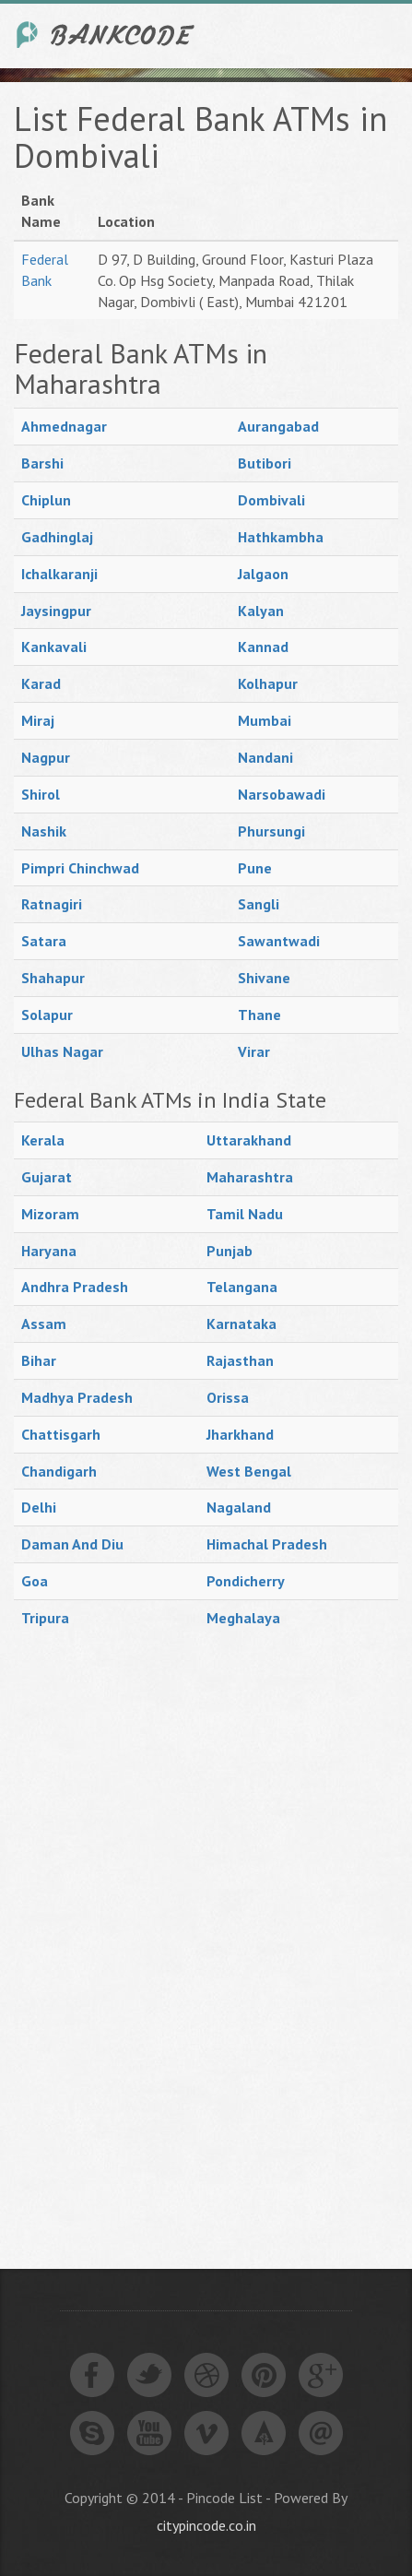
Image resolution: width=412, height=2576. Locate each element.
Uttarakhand (248, 1140)
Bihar (38, 1360)
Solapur (47, 1014)
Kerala (43, 1140)
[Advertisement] (152, 1931)
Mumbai (264, 720)
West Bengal (248, 1471)
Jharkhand (240, 1434)
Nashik (43, 831)
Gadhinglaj (57, 537)
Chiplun (46, 500)
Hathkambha (281, 537)
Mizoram (50, 1214)
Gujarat (46, 1177)
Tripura (45, 1618)
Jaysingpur (56, 610)
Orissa (227, 1397)
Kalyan (261, 610)
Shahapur (53, 977)
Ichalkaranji (59, 573)
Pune (255, 868)
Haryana (49, 1250)
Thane (259, 1014)
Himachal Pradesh (266, 1544)
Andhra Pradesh (74, 1286)
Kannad (263, 646)
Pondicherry (245, 1581)
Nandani (265, 757)
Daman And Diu (72, 1544)
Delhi (38, 1507)
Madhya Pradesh (77, 1397)
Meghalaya (243, 1618)
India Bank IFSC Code (106, 34)
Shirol (40, 794)
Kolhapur (268, 683)
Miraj (37, 720)
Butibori (264, 463)
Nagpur (45, 757)
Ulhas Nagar (62, 1051)
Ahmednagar (64, 426)
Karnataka (241, 1323)
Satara (43, 941)
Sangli (258, 904)
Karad (41, 683)
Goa (34, 1581)
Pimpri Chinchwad (80, 868)
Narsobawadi (281, 794)
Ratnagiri (51, 904)
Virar (254, 1051)
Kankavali (54, 646)
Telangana (241, 1286)
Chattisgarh (60, 1434)
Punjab (229, 1250)
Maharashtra (249, 1177)
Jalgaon (263, 573)
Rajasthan (240, 1360)
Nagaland (238, 1507)
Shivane (264, 977)
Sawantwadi (279, 941)
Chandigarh (59, 1471)
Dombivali (271, 500)
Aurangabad (278, 426)
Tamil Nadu (244, 1214)
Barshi (42, 463)
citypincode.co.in (206, 2525)
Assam (43, 1323)
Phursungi (271, 831)
